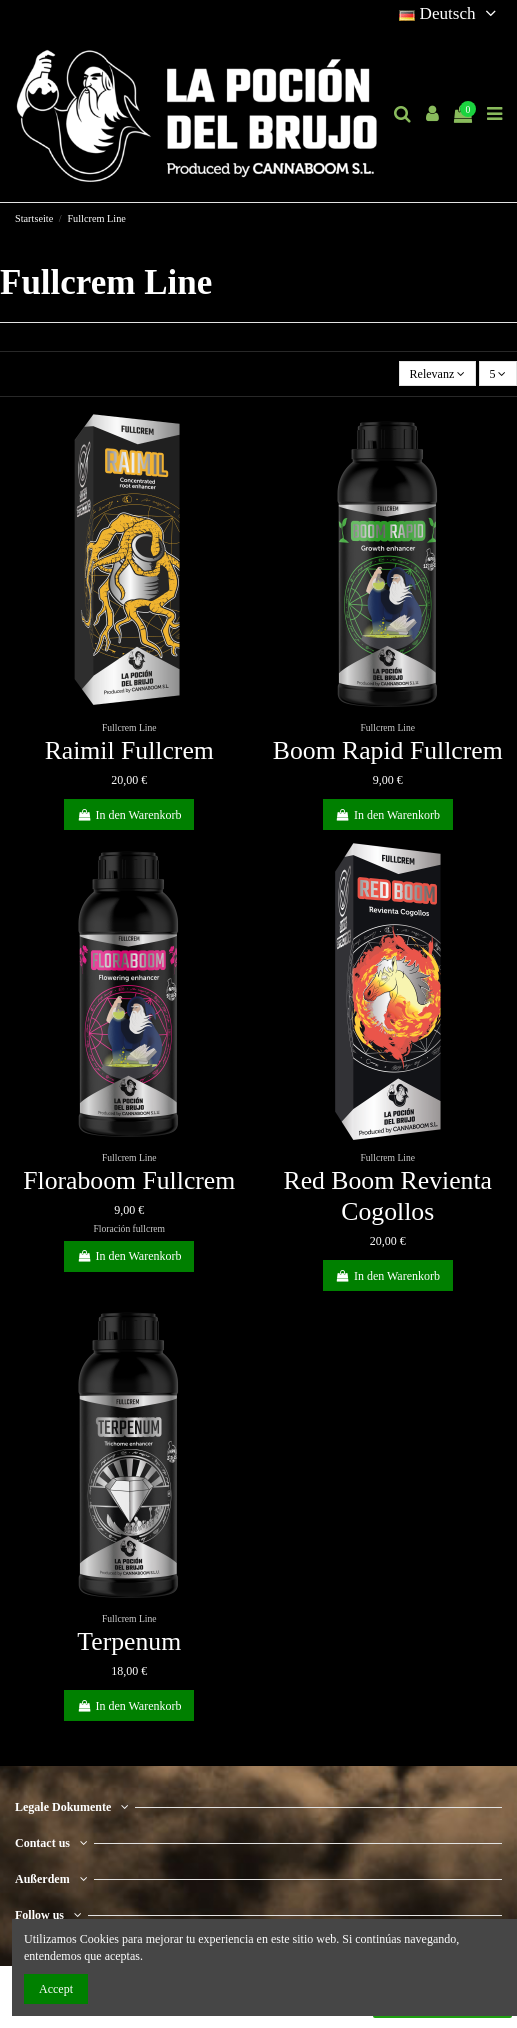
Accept (56, 1989)
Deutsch (450, 13)
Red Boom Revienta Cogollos (388, 1196)
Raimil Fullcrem (129, 750)
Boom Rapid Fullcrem (388, 750)
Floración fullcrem (129, 1228)
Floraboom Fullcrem (129, 1180)
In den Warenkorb (129, 815)
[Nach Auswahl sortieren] (437, 373)
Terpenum (129, 1641)
